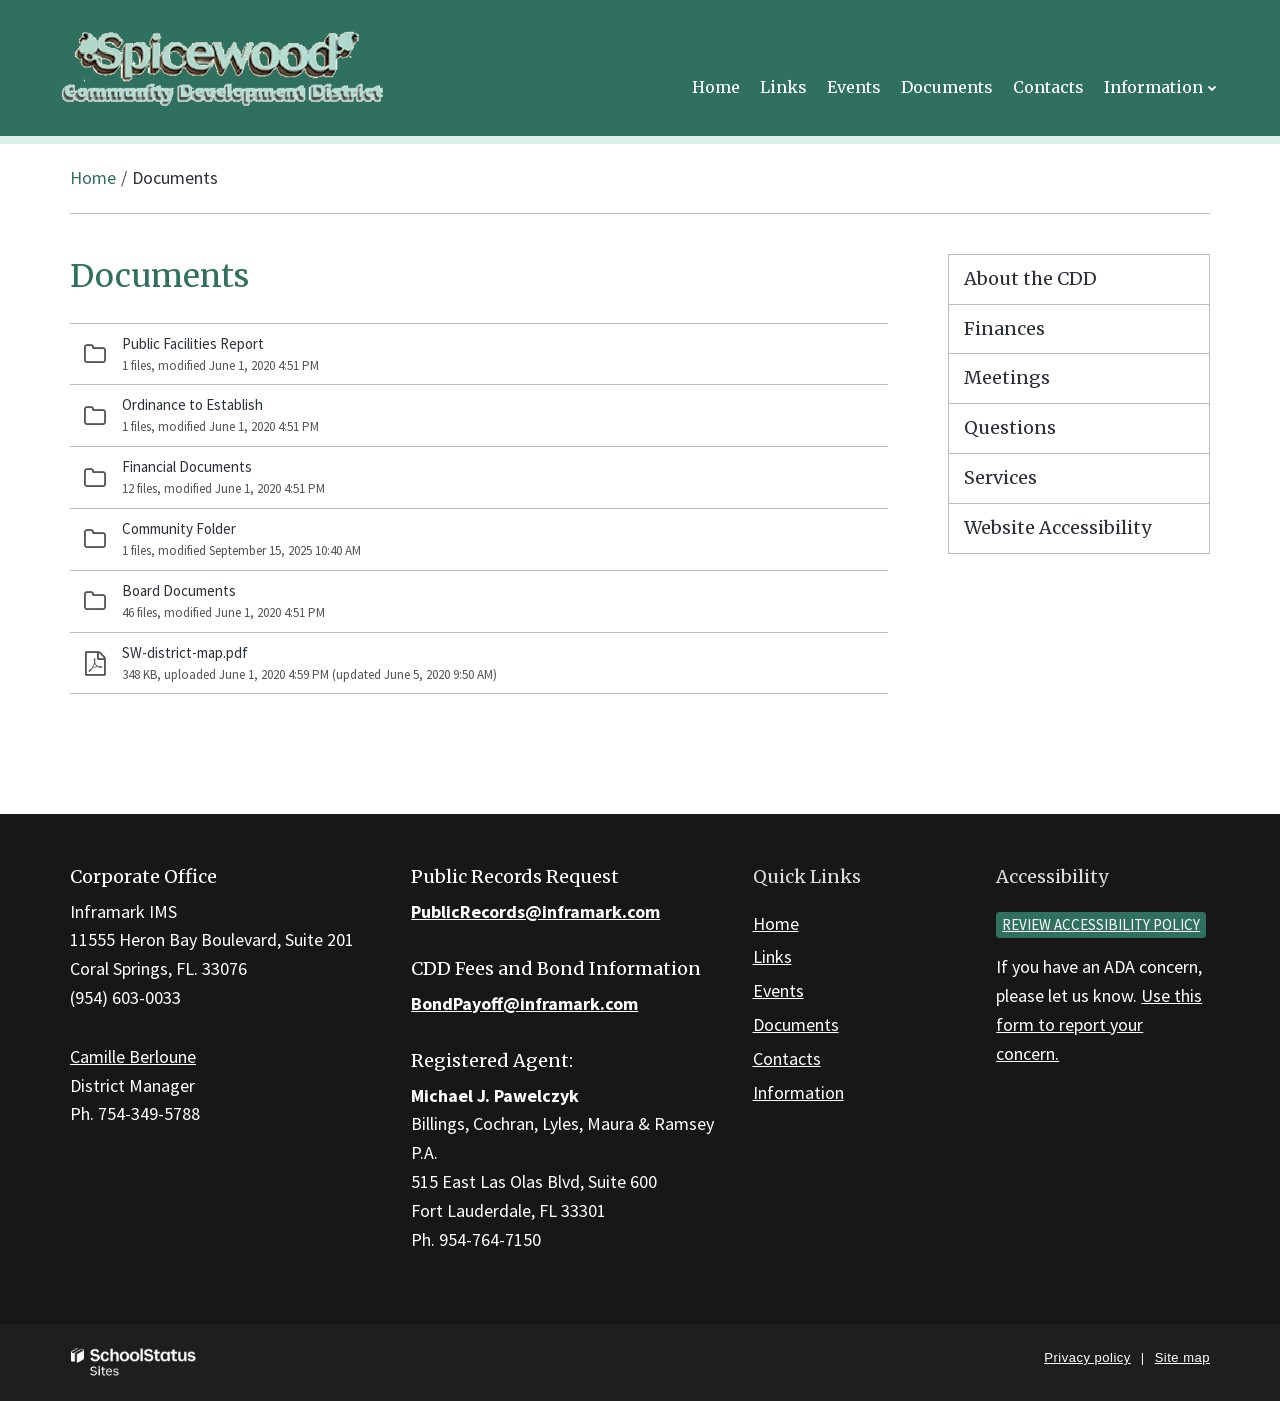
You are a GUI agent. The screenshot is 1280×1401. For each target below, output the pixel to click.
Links (772, 956)
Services (1000, 477)
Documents (796, 1024)
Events (778, 990)
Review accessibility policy (1101, 924)
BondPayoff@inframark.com (524, 1003)
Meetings (1007, 377)
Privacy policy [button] (1087, 1357)
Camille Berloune (133, 1056)
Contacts (787, 1058)
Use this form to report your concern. (1099, 1024)
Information (798, 1092)
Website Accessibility (1057, 527)
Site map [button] (1182, 1357)
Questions (1010, 427)
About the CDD (1030, 278)
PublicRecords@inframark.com (535, 911)
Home (93, 177)
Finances (1004, 328)
